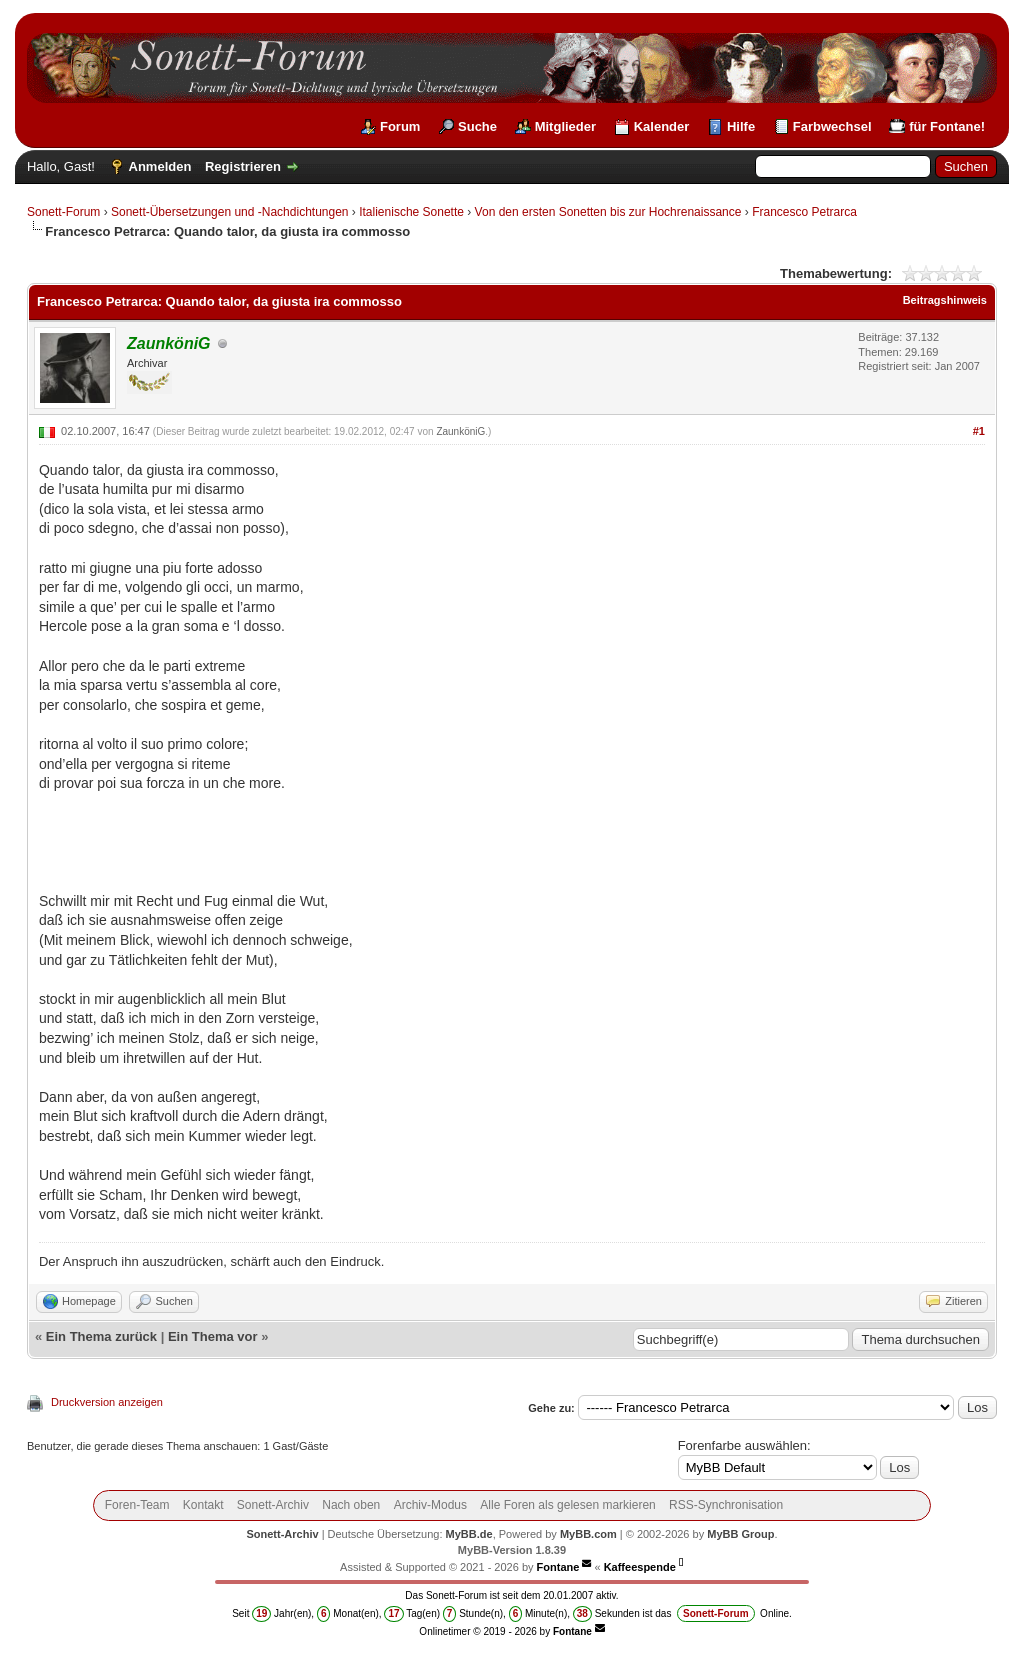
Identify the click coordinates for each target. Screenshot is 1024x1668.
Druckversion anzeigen (107, 1402)
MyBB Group (740, 1534)
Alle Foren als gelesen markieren (567, 1505)
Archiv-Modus (430, 1505)
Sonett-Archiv (273, 1505)
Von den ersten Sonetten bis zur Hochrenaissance (608, 212)
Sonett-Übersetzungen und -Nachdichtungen (230, 212)
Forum (400, 126)
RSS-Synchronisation (726, 1505)
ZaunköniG (460, 431)
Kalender (662, 126)
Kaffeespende (640, 1567)
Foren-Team (137, 1505)
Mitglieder (565, 126)
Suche (477, 126)
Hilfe (741, 126)
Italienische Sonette (411, 212)
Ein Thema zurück (101, 1336)
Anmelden (160, 166)
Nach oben (351, 1505)
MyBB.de (469, 1534)
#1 (979, 431)
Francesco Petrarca (804, 212)
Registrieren (243, 166)
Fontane (558, 1567)
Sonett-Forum (63, 212)
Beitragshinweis (945, 300)
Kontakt (203, 1505)
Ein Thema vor (213, 1336)
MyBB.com (588, 1534)
